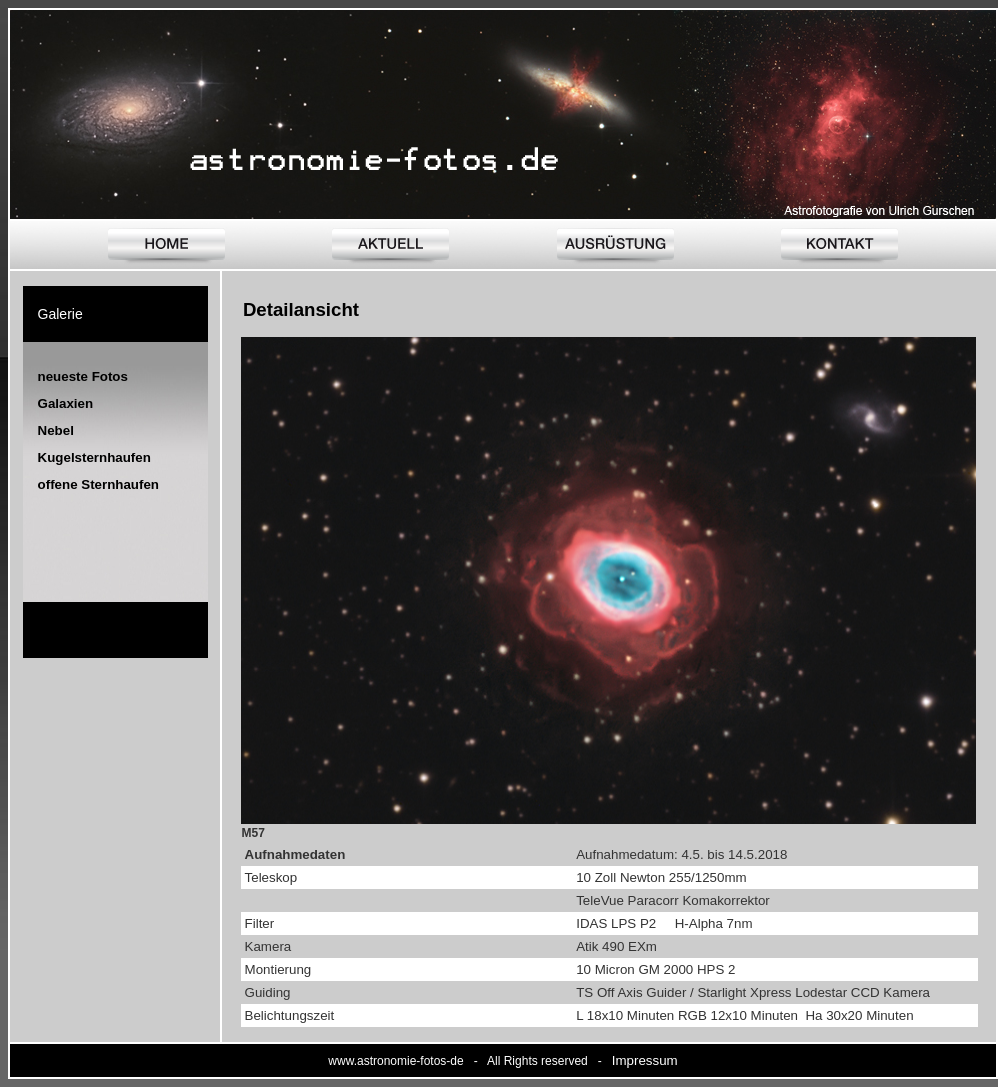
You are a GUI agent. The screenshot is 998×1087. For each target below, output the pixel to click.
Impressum (645, 1060)
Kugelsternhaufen (94, 457)
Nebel (56, 430)
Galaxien (66, 403)
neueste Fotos (83, 376)
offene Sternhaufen (98, 484)
